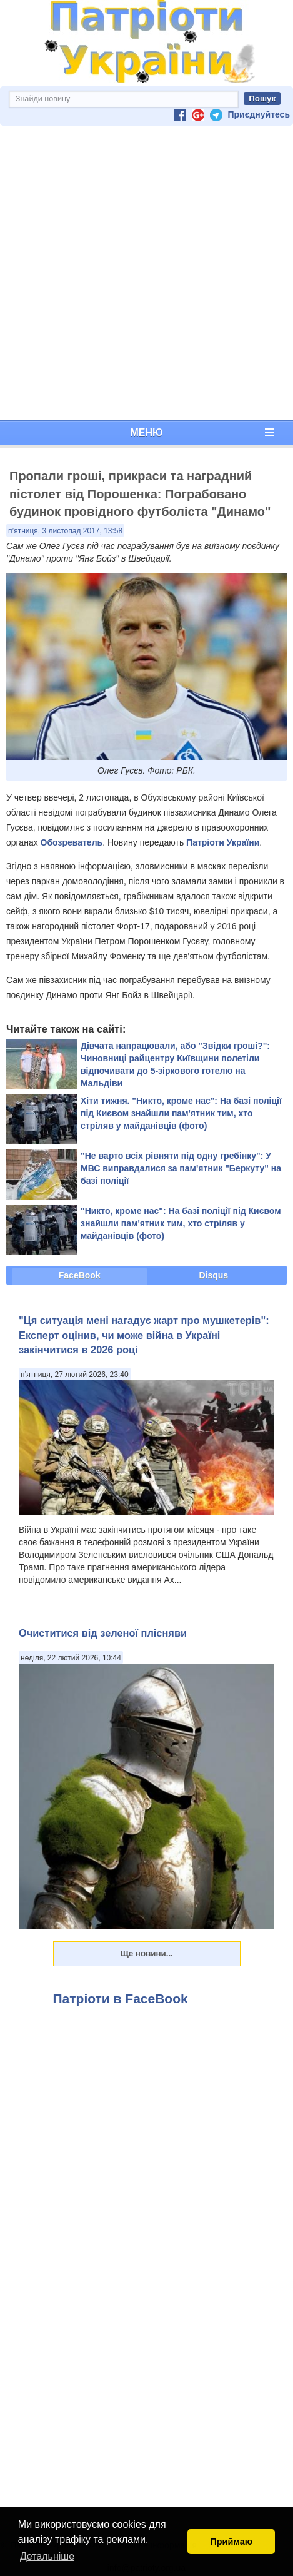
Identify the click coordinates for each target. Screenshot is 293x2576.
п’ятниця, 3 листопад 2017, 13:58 (65, 531)
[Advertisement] (144, 273)
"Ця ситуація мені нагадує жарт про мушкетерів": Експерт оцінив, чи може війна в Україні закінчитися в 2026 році (144, 1335)
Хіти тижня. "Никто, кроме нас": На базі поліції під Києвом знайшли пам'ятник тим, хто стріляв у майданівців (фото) (181, 1113)
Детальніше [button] (47, 2556)
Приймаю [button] (231, 2542)
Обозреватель (72, 842)
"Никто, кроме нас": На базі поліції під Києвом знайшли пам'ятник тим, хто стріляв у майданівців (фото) (181, 1223)
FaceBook (80, 1275)
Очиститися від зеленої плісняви (103, 1633)
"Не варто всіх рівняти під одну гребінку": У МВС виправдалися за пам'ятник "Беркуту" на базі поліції (181, 1168)
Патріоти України (222, 842)
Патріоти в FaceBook (120, 1998)
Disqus (213, 1275)
